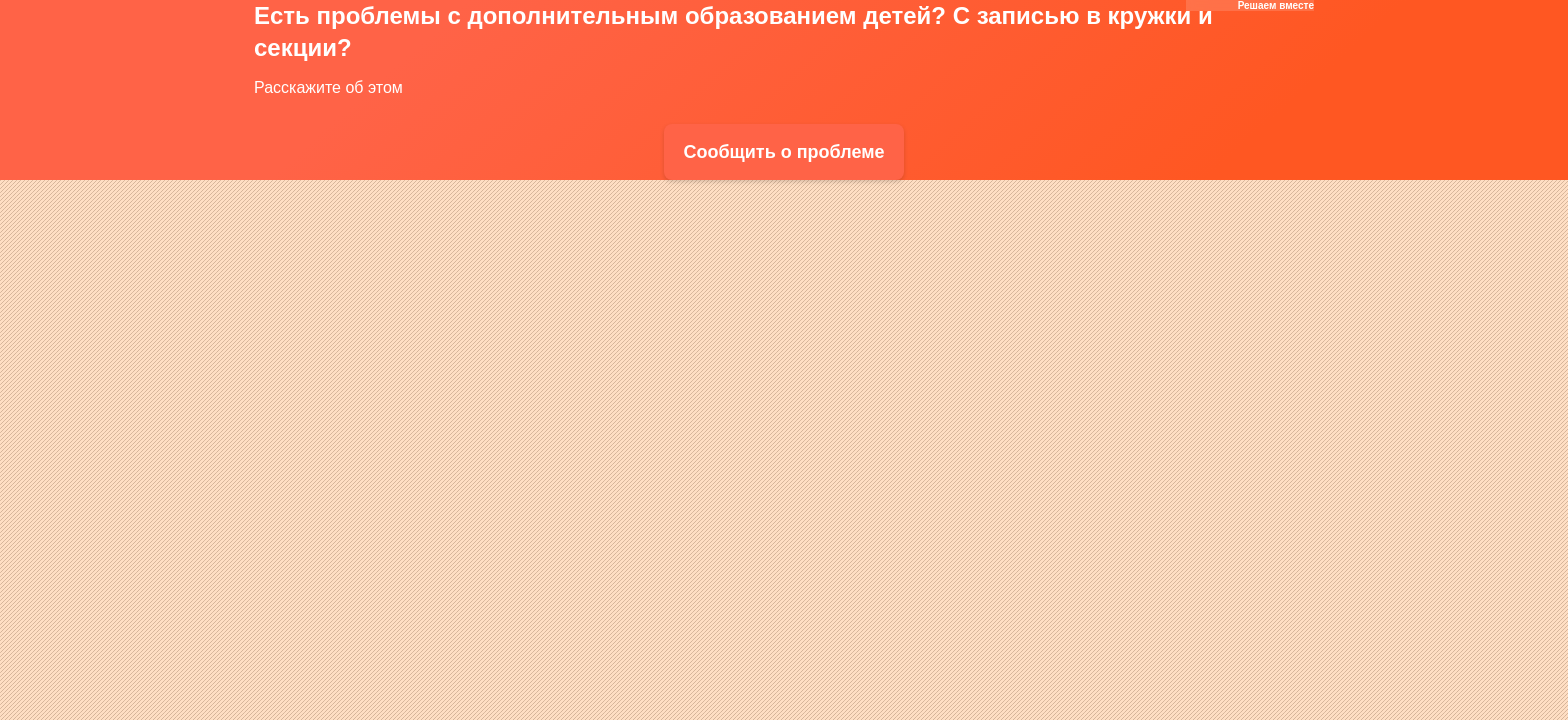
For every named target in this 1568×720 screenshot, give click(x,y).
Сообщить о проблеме (783, 152)
